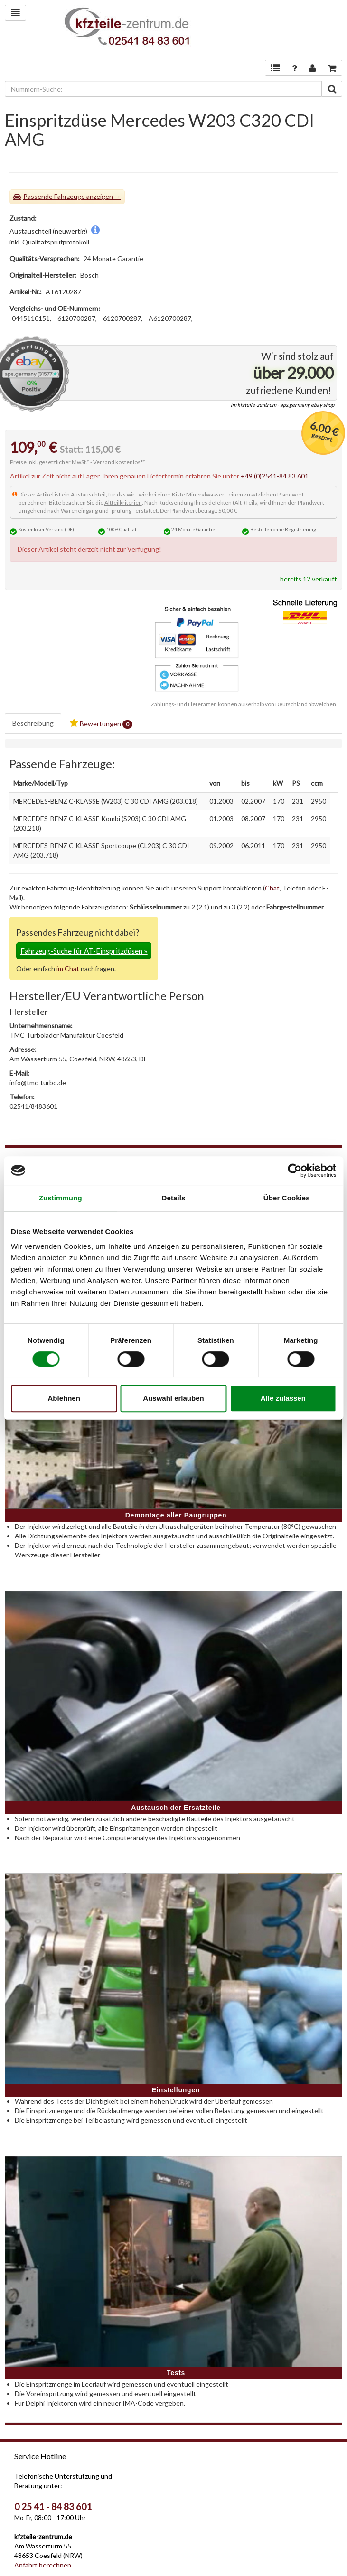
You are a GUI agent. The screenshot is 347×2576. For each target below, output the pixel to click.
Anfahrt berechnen (42, 2565)
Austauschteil (88, 494)
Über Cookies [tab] (286, 1198)
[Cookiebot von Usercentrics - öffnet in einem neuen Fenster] (294, 1170)
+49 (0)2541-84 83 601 (275, 476)
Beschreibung (33, 723)
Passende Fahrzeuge (54, 196)
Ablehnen (64, 1398)
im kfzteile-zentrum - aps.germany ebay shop (282, 405)
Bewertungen (101, 724)
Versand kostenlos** (119, 462)
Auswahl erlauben (173, 1398)
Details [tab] (174, 1198)
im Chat (67, 969)
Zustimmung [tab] (60, 1198)
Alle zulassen (283, 1398)
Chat (272, 888)
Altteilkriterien (123, 502)
